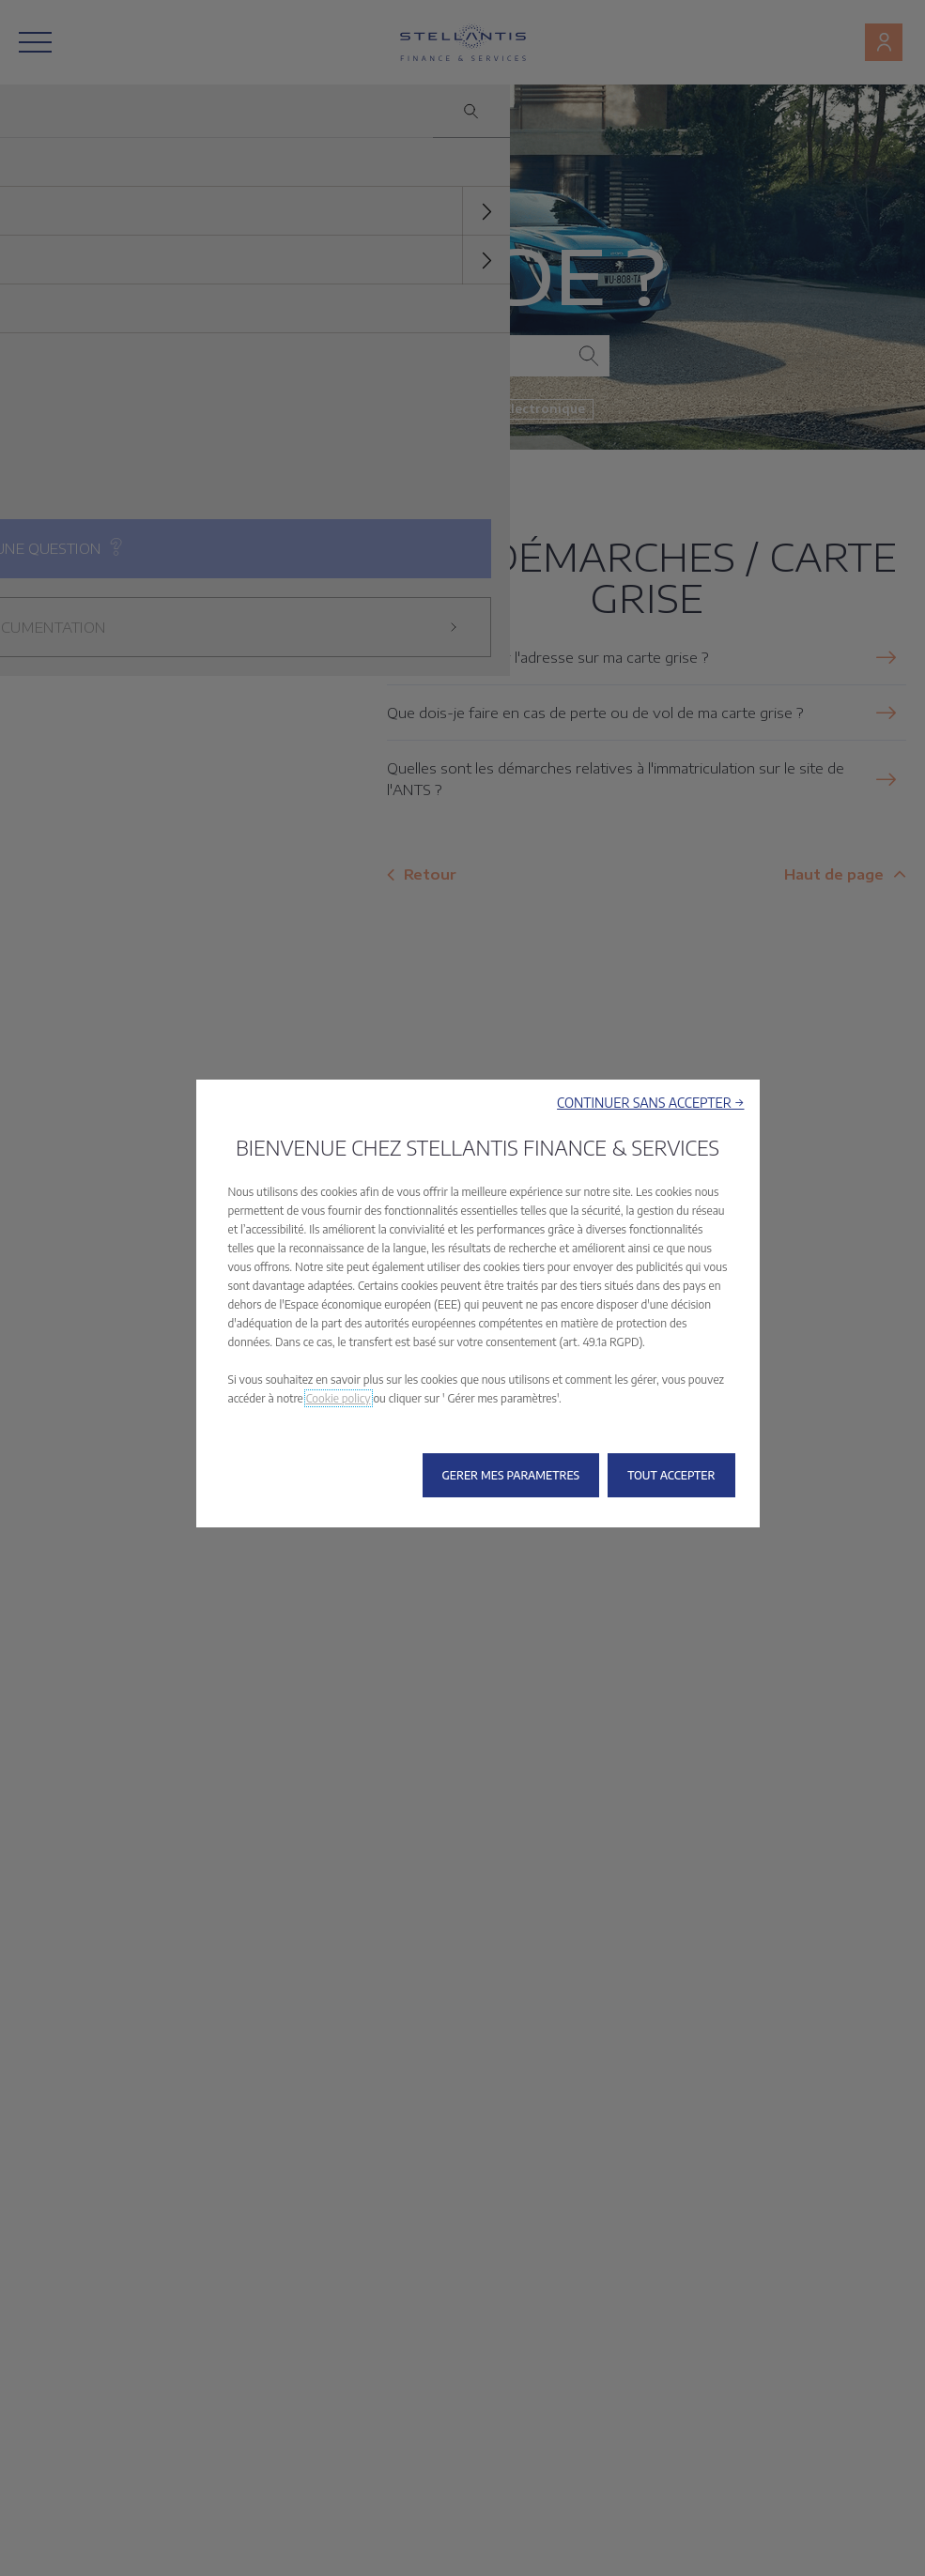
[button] (650, 1103)
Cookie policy (338, 1398)
